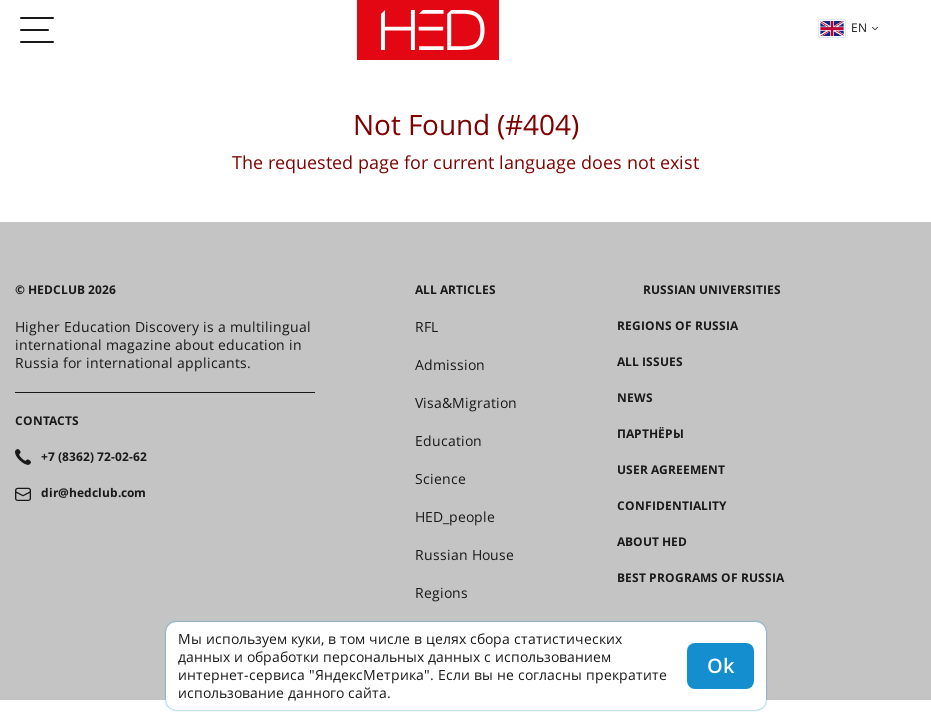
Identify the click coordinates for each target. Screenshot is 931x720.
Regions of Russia (677, 326)
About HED (652, 542)
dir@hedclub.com (93, 493)
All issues (650, 362)
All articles (455, 290)
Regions (441, 593)
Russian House (464, 555)
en (843, 27)
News (635, 398)
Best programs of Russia (700, 578)
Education (448, 441)
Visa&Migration (466, 403)
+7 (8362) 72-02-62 (94, 457)
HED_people (455, 517)
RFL (426, 327)
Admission (450, 365)
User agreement (671, 470)
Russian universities (712, 290)
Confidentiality (671, 506)
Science (440, 479)
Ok (720, 665)
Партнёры (650, 434)
